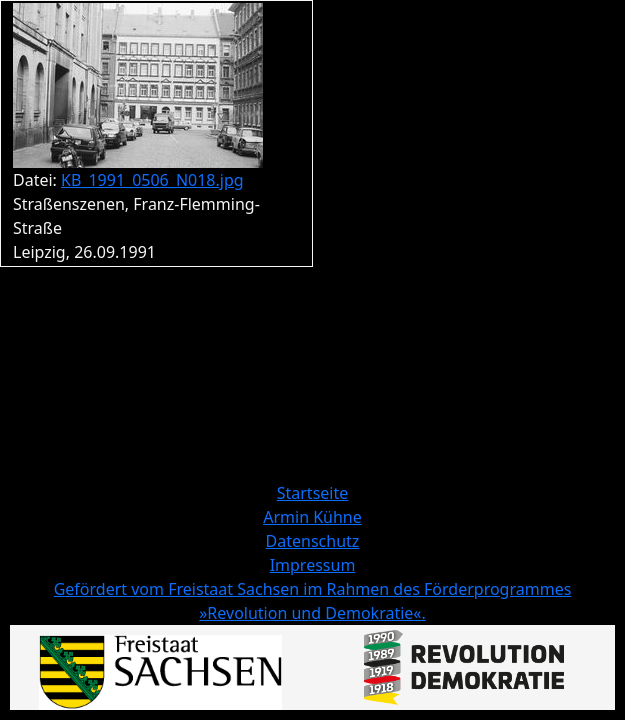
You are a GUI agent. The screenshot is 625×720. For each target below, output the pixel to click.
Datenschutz (313, 541)
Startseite (313, 493)
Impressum (313, 565)
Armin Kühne (312, 517)
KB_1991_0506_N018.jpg (152, 180)
